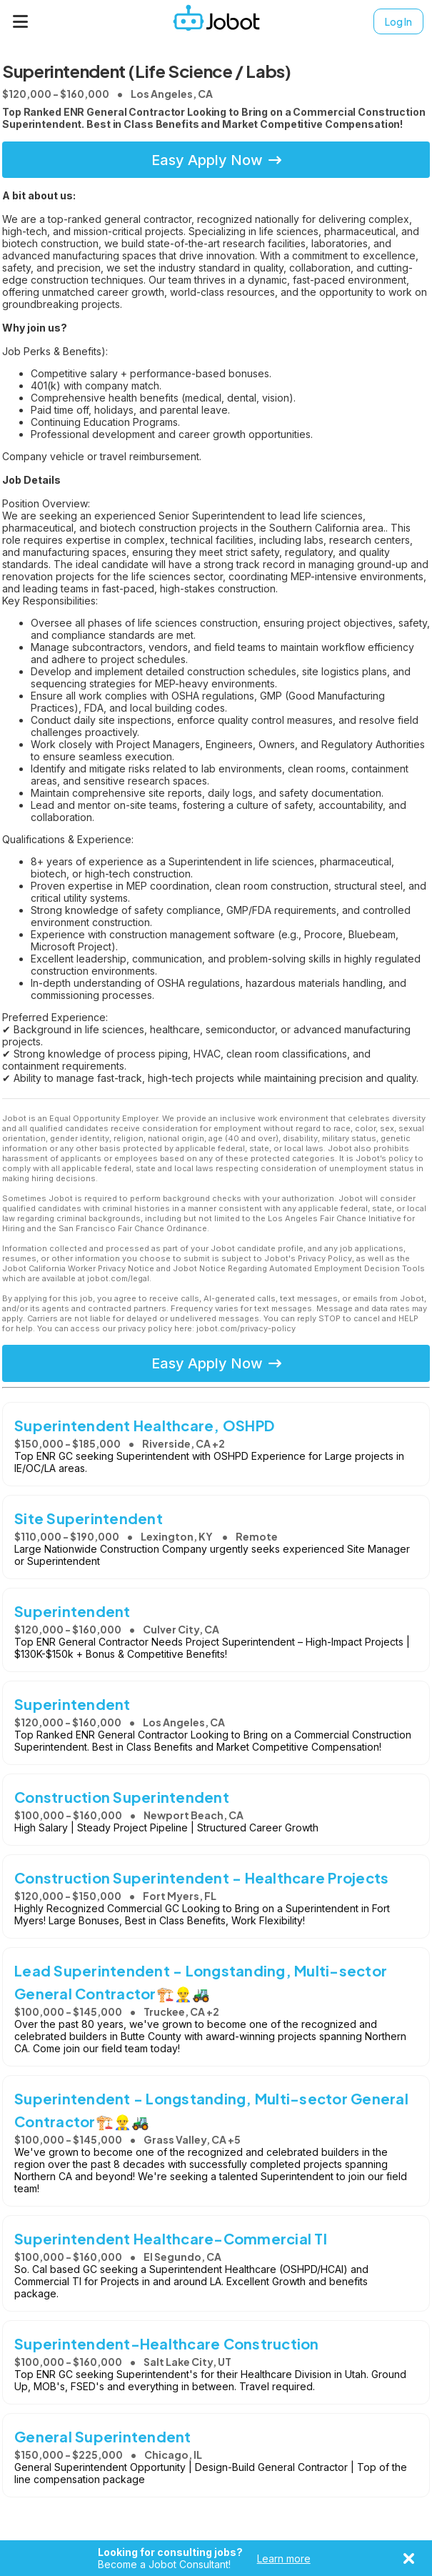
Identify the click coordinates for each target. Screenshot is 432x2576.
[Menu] (21, 21)
